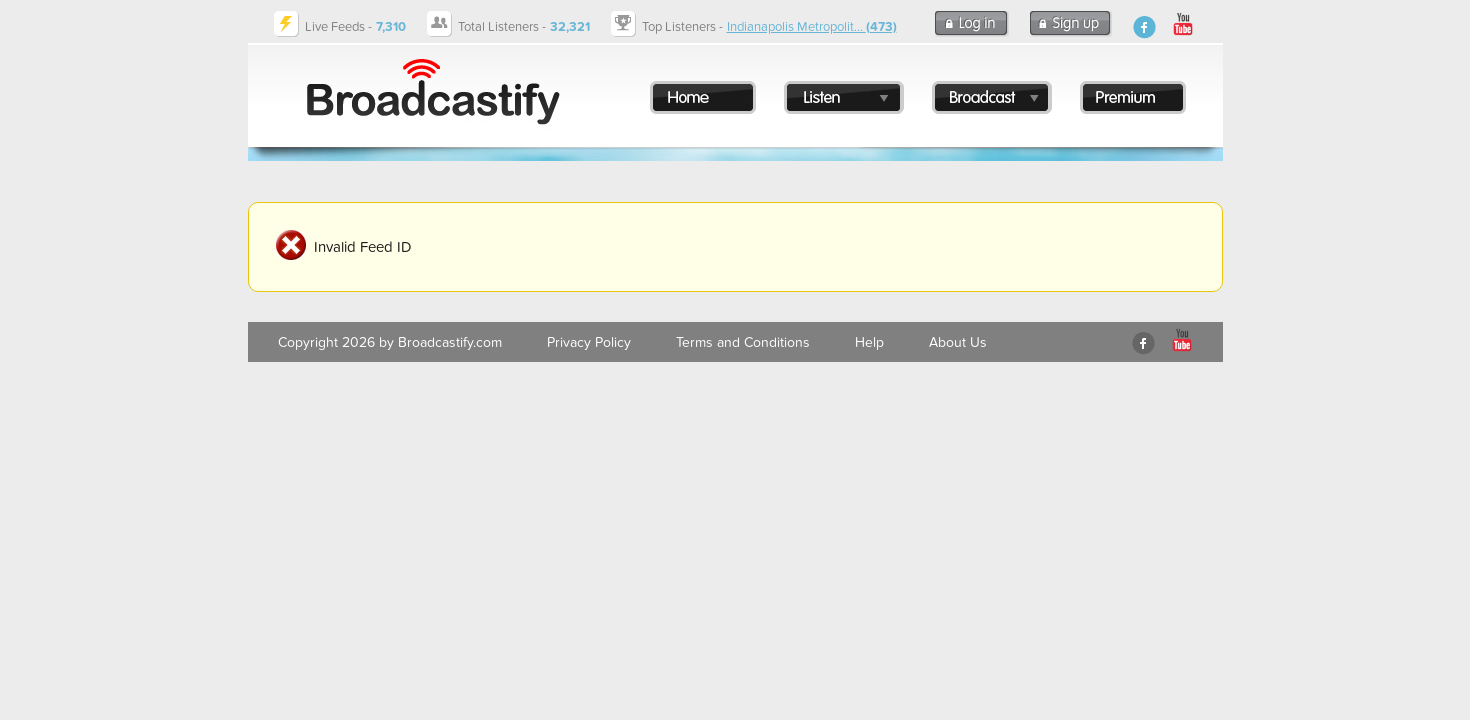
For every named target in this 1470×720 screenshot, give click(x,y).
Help (869, 342)
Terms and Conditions (743, 342)
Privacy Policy (589, 342)
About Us (958, 342)
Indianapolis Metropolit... (812, 27)
